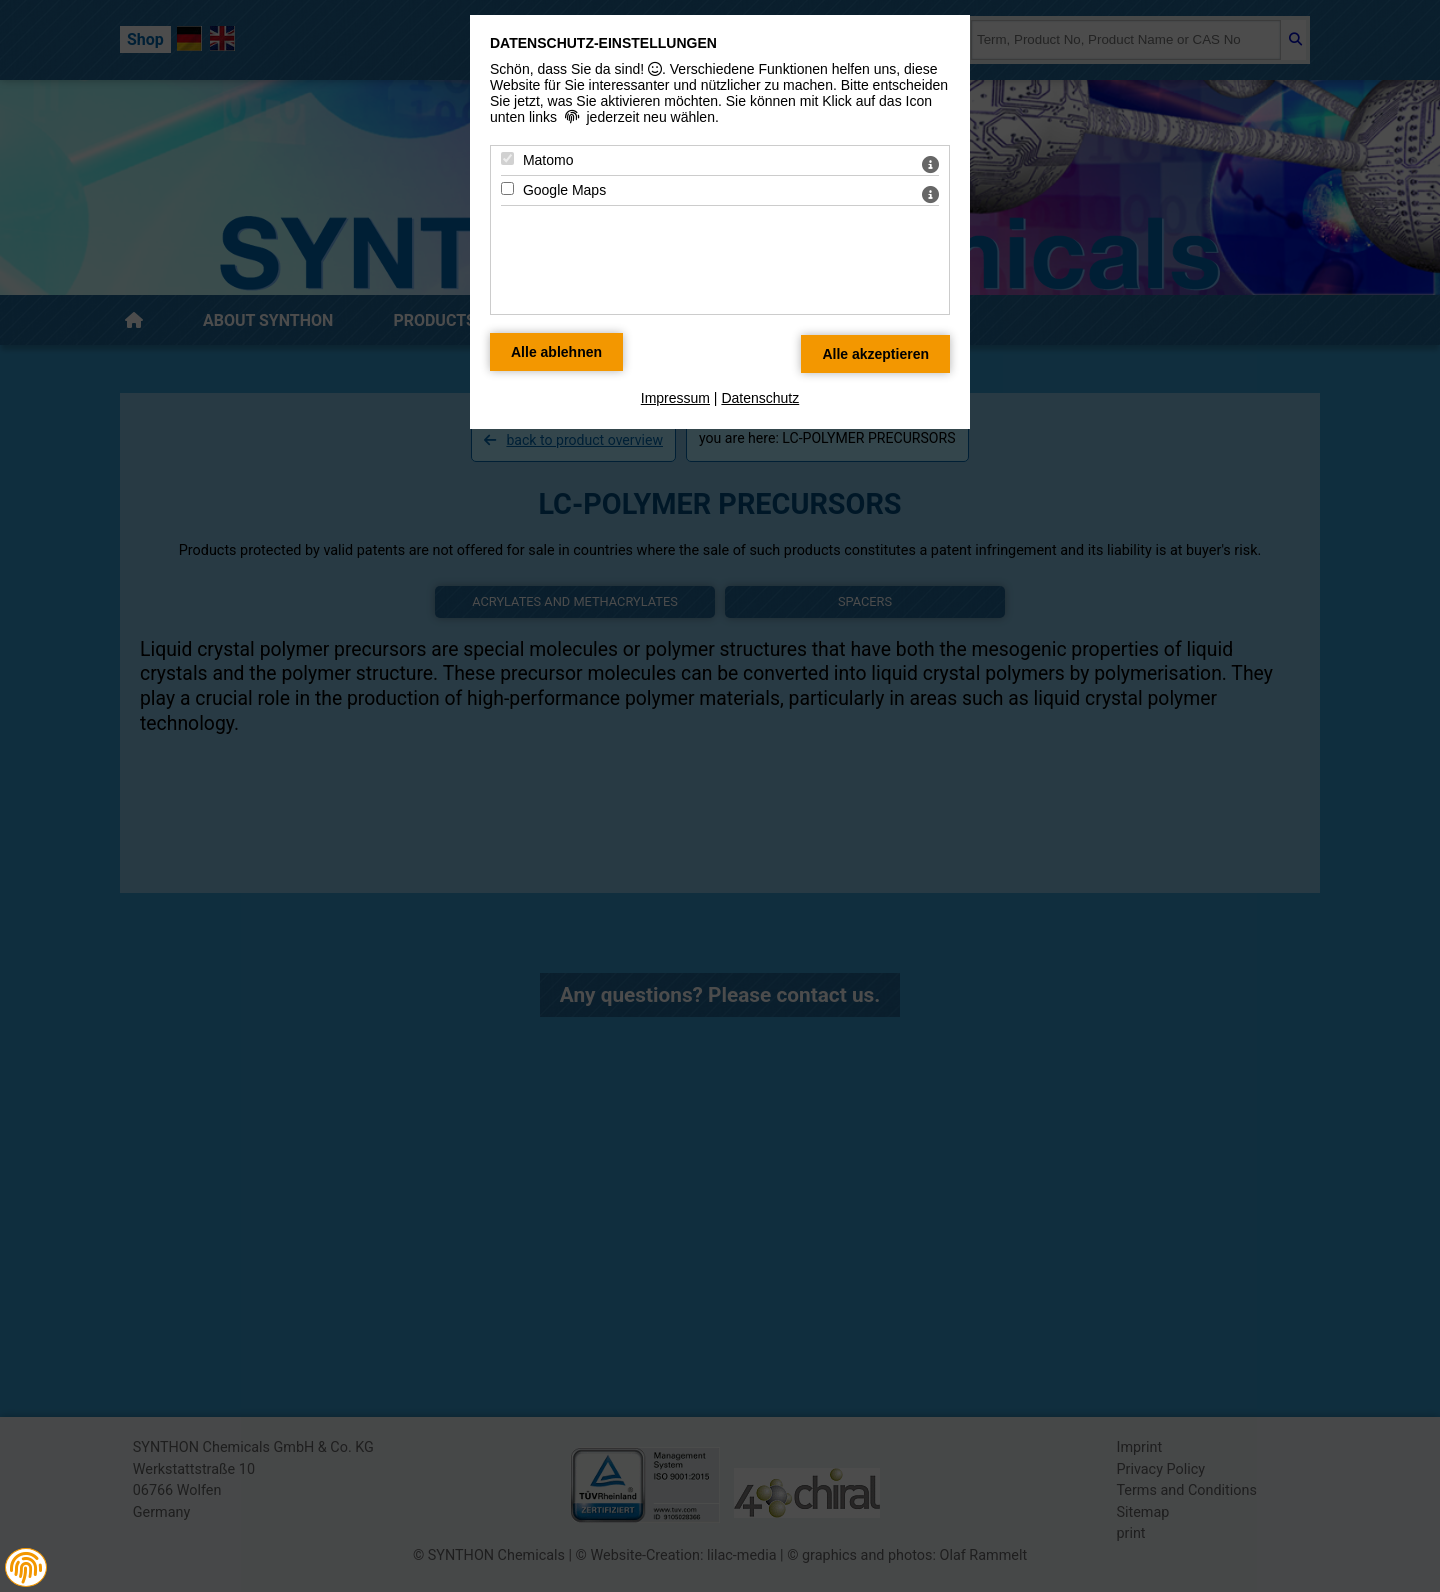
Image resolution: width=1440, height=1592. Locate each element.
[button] (26, 1568)
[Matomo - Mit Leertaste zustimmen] (507, 158)
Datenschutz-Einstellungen (603, 43)
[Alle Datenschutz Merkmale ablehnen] (556, 352)
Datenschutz (760, 398)
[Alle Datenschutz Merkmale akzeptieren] (875, 354)
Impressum (675, 398)
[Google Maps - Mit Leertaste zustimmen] (507, 188)
